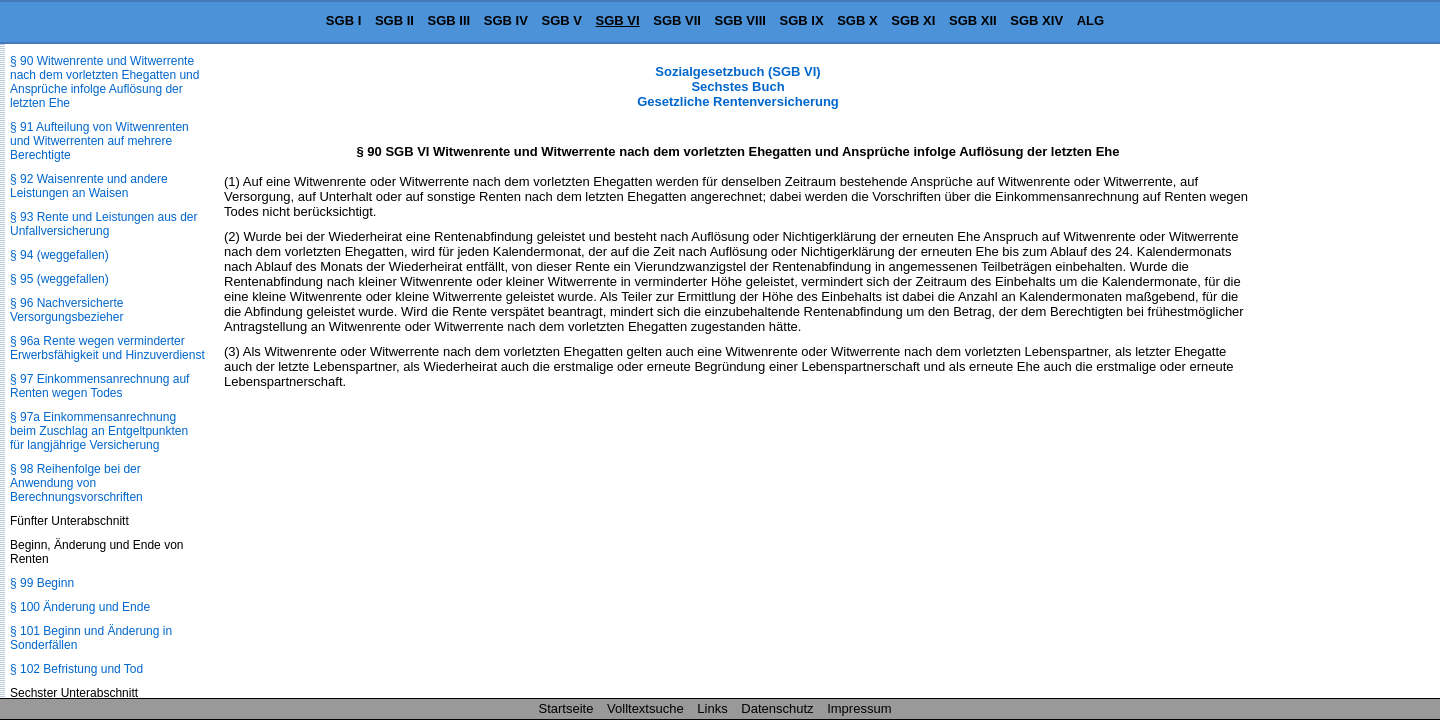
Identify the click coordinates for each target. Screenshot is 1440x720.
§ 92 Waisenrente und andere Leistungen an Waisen (89, 186)
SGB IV (506, 20)
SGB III (449, 20)
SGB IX (802, 20)
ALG (1090, 20)
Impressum (859, 708)
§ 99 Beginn (42, 583)
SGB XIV (1036, 20)
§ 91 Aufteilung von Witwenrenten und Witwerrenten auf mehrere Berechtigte (99, 141)
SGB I (343, 20)
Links (712, 708)
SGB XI (913, 20)
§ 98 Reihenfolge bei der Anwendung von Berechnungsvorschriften (76, 483)
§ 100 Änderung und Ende (80, 607)
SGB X (857, 20)
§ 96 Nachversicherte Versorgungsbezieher (66, 310)
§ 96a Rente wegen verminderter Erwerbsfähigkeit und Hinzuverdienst (107, 348)
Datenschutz (777, 708)
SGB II (394, 20)
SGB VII (677, 20)
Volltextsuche (645, 708)
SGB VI (618, 20)
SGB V (561, 20)
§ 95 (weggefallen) (59, 279)
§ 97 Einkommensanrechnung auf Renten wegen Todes (99, 386)
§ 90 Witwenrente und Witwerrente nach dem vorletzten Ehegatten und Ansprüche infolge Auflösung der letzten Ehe (104, 82)
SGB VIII (740, 20)
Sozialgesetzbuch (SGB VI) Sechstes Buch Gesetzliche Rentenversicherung (738, 86)
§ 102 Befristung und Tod (76, 669)
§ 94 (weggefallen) (59, 255)
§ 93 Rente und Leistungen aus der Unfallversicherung (103, 224)
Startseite (566, 708)
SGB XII (973, 20)
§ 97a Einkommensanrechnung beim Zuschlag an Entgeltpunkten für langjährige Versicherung (99, 431)
